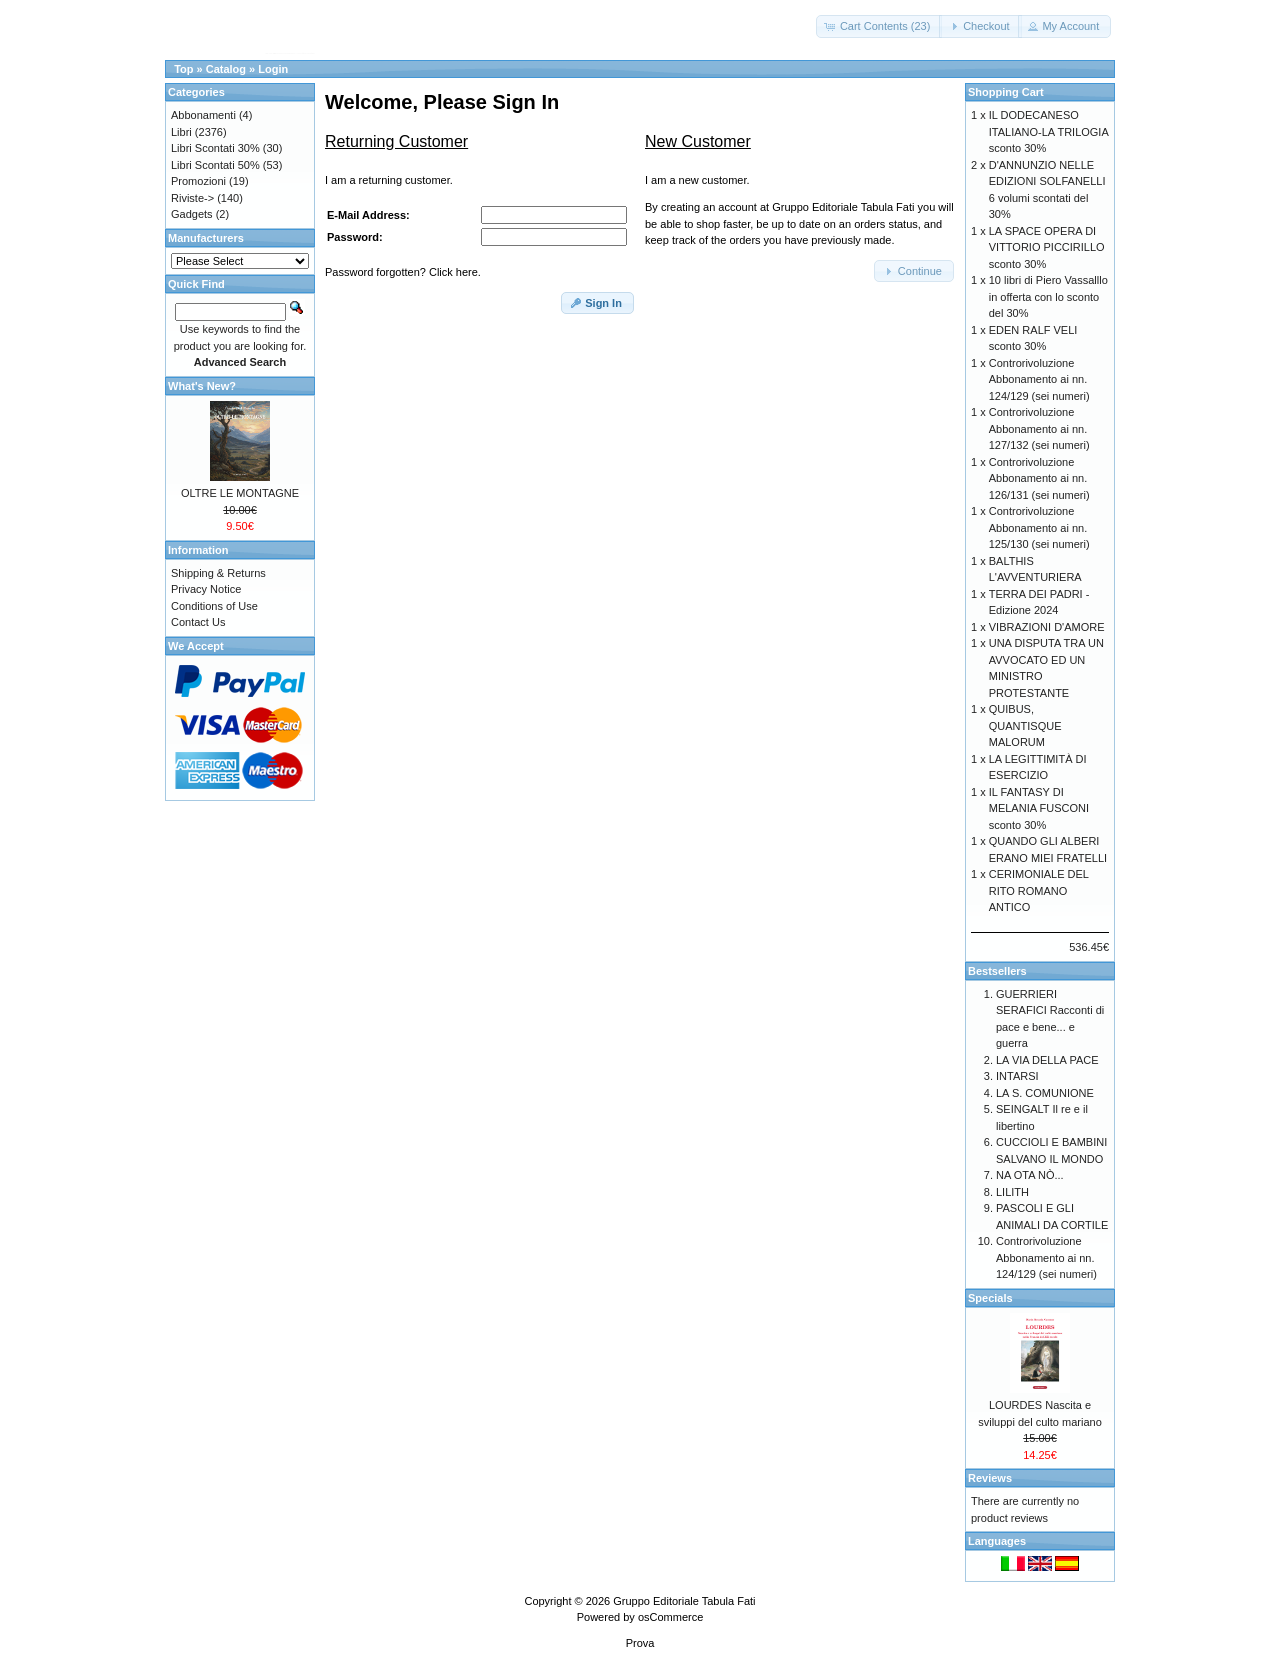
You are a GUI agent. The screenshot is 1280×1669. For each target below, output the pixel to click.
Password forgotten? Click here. (403, 272)
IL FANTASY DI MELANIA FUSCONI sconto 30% (1039, 808)
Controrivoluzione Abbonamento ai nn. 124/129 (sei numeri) (1039, 379)
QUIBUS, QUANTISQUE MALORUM (1025, 725)
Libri (181, 132)
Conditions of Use (214, 606)
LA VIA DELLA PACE (1047, 1060)
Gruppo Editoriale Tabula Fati (684, 1601)
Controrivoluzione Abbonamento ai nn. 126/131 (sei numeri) (1039, 478)
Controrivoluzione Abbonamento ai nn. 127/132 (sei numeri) (1039, 428)
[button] (879, 26)
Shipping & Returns (218, 573)
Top (183, 69)
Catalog (226, 69)
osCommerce (670, 1617)
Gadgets (192, 214)
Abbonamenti (203, 115)
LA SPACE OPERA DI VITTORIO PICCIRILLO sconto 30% (1047, 247)
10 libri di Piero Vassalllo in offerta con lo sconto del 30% (1048, 296)
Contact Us (198, 622)
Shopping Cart (1006, 92)
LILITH (1012, 1192)
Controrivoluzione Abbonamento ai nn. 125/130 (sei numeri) (1039, 527)
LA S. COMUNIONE (1045, 1093)
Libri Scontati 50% (215, 165)
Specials (990, 1298)
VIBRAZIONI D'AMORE (1047, 627)
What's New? (202, 386)
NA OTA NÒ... (1030, 1175)
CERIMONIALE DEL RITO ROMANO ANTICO (1039, 890)
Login (273, 69)
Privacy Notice (206, 589)
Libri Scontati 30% (215, 148)
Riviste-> (192, 198)
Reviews (990, 1478)
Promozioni (198, 181)
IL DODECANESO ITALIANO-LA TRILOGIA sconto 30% (1048, 131)
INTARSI (1017, 1076)
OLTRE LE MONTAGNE (240, 493)
